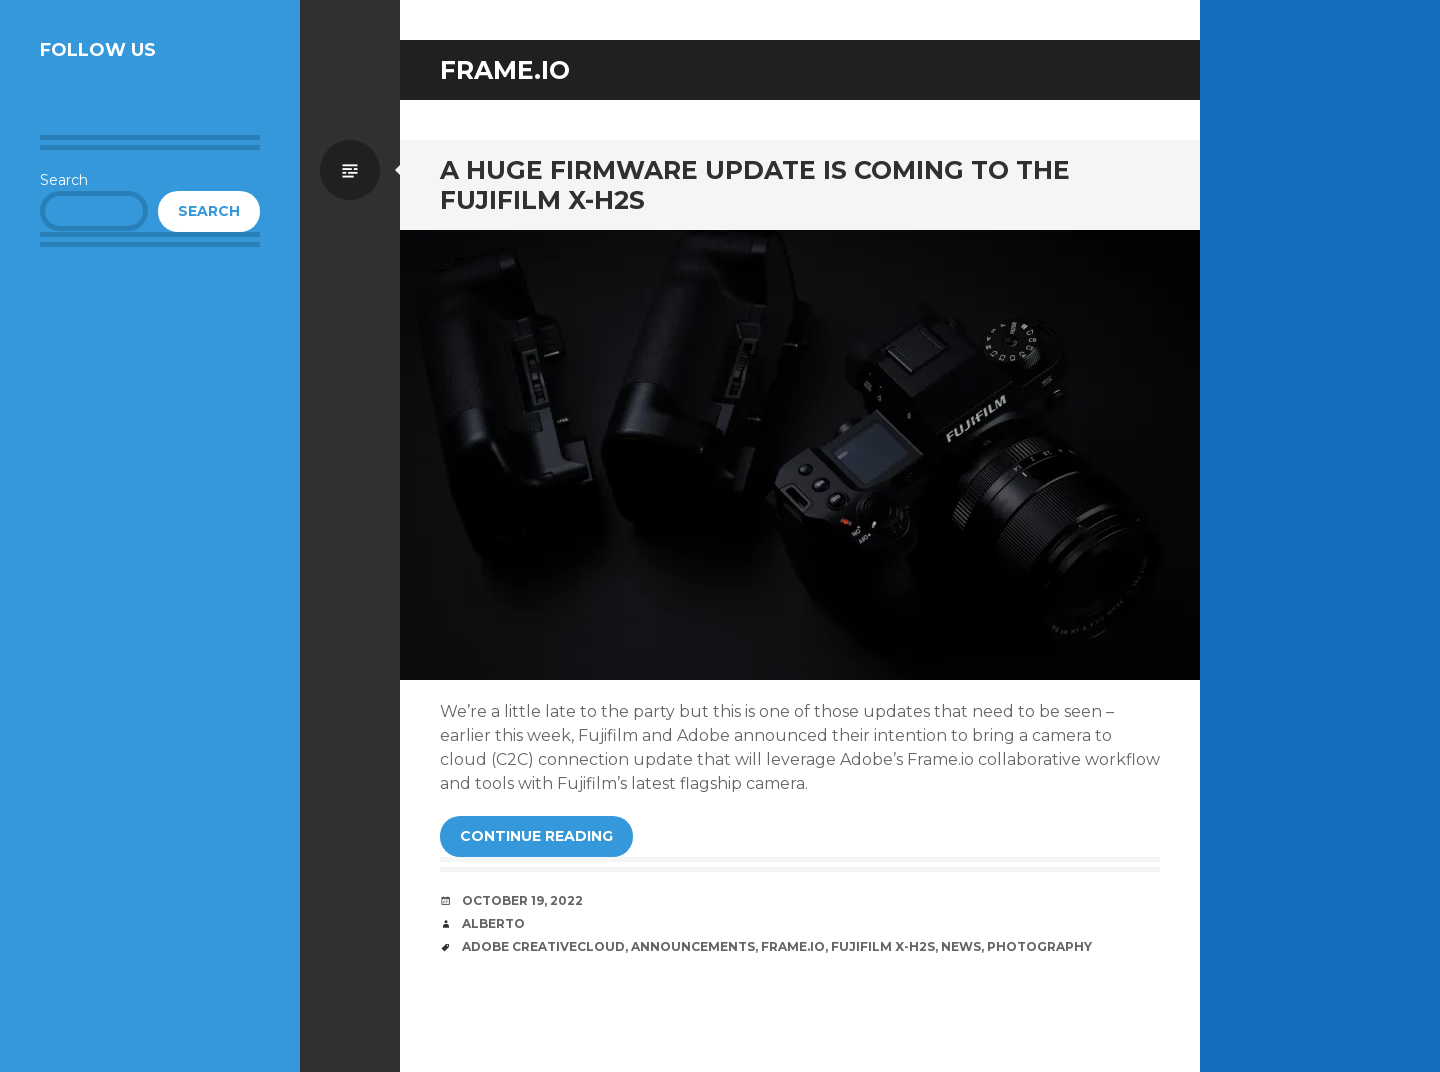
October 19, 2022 (522, 900)
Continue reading (536, 836)
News (961, 946)
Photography (1039, 946)
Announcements (693, 946)
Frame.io (793, 946)
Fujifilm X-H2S (883, 946)
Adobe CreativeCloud (543, 946)
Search (64, 180)
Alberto (493, 923)
